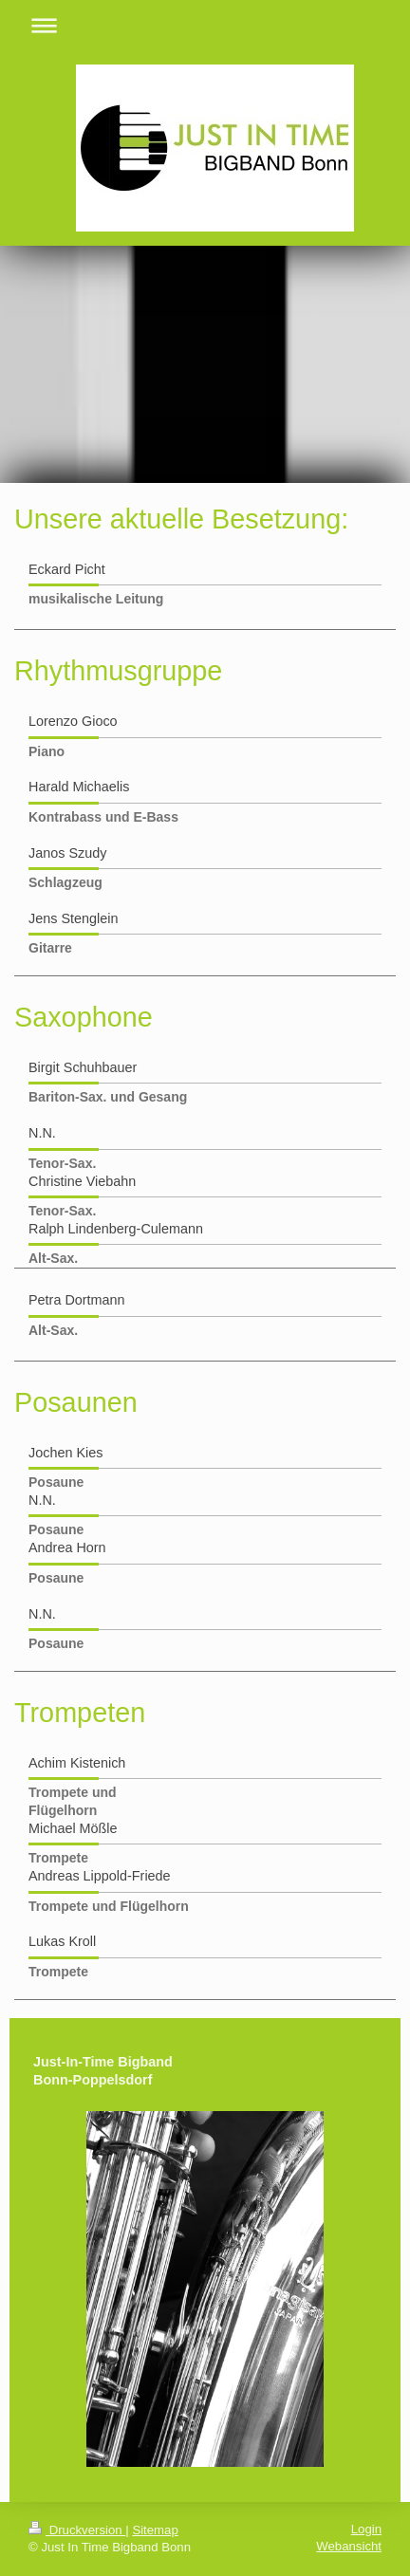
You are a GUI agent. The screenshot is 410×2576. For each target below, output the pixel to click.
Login (366, 2529)
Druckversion (76, 2530)
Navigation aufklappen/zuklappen (205, 25)
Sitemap (154, 2530)
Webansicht (349, 2546)
